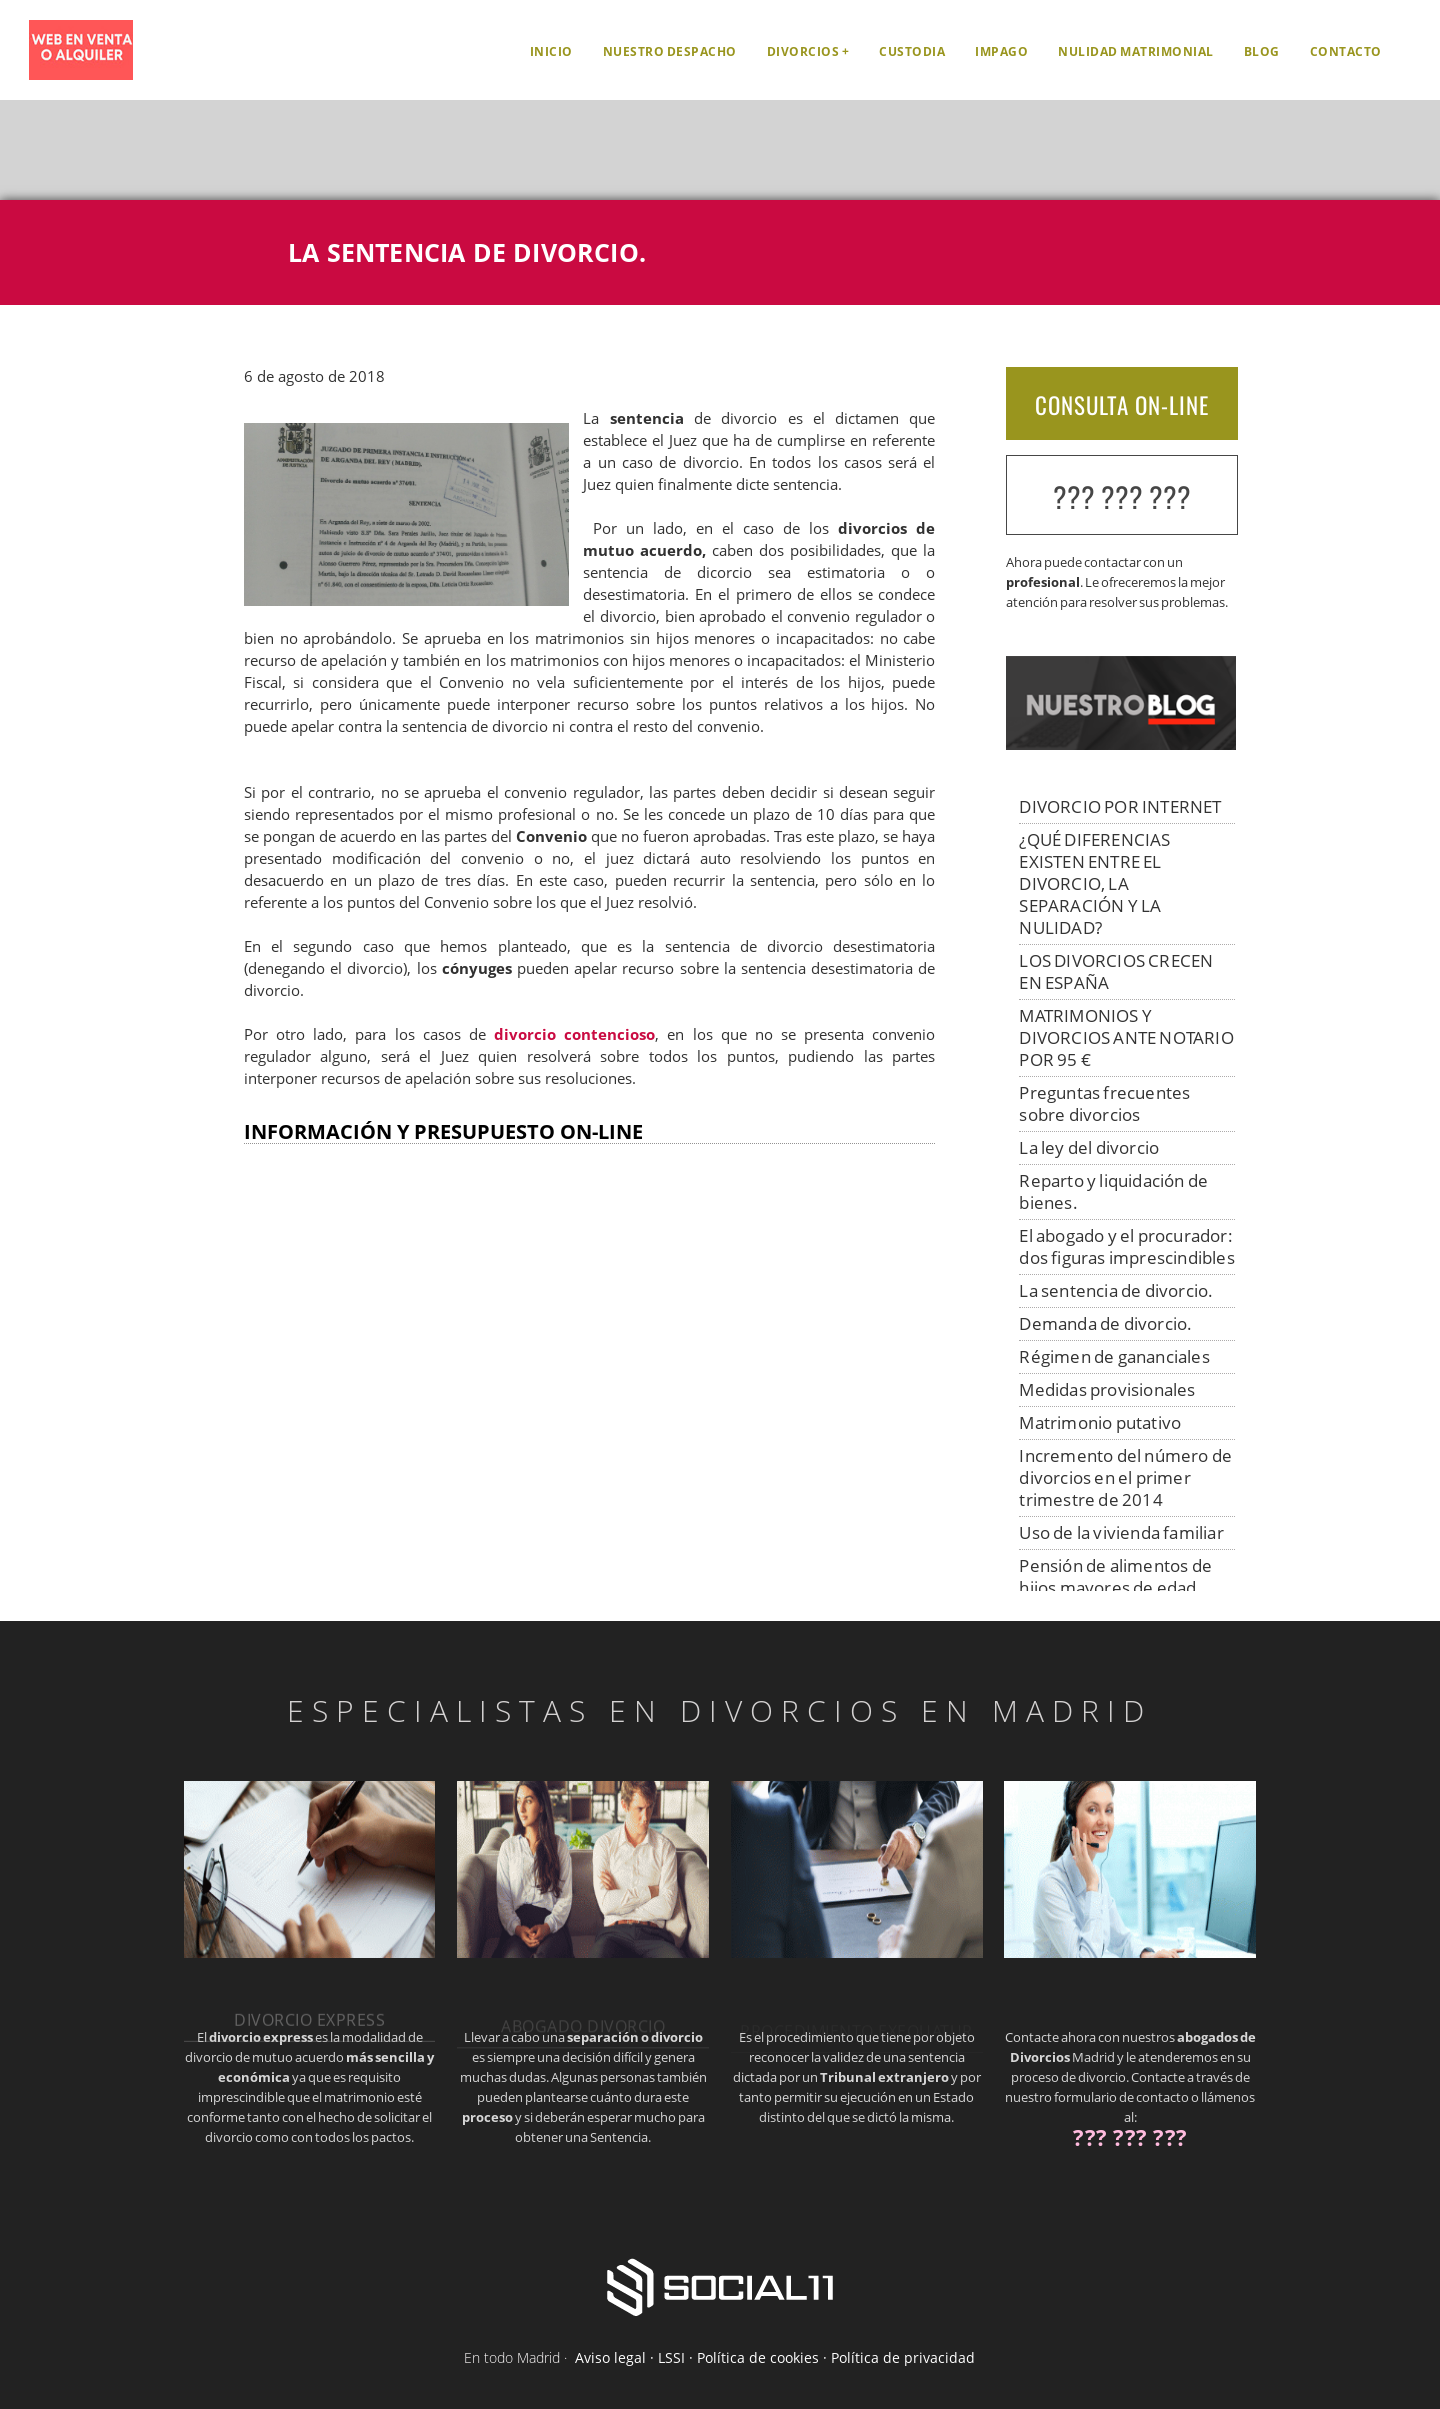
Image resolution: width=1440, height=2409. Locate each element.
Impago (1001, 51)
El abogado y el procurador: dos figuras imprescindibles (1126, 1246)
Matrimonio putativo (1100, 1422)
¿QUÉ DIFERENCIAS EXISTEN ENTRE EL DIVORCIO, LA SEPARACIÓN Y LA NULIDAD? (1094, 883)
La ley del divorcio (1089, 1147)
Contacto (1346, 51)
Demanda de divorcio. (1105, 1323)
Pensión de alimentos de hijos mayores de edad (1115, 1576)
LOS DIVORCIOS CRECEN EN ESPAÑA (1116, 971)
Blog (1262, 51)
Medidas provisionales (1107, 1389)
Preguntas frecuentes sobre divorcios (1104, 1103)
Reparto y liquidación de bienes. (1113, 1191)
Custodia (912, 51)
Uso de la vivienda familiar (1121, 1532)
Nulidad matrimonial (1136, 51)
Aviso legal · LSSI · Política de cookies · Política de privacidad (775, 2357)
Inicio (551, 51)
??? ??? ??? (1122, 496)
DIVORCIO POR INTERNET (1120, 806)
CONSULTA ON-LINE (1122, 405)
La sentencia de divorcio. (1116, 1290)
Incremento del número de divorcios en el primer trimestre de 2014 (1125, 1477)
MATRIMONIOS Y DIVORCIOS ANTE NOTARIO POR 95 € (1126, 1037)
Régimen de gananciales (1114, 1356)
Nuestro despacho (670, 51)
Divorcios (803, 51)
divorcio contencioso (574, 1034)
